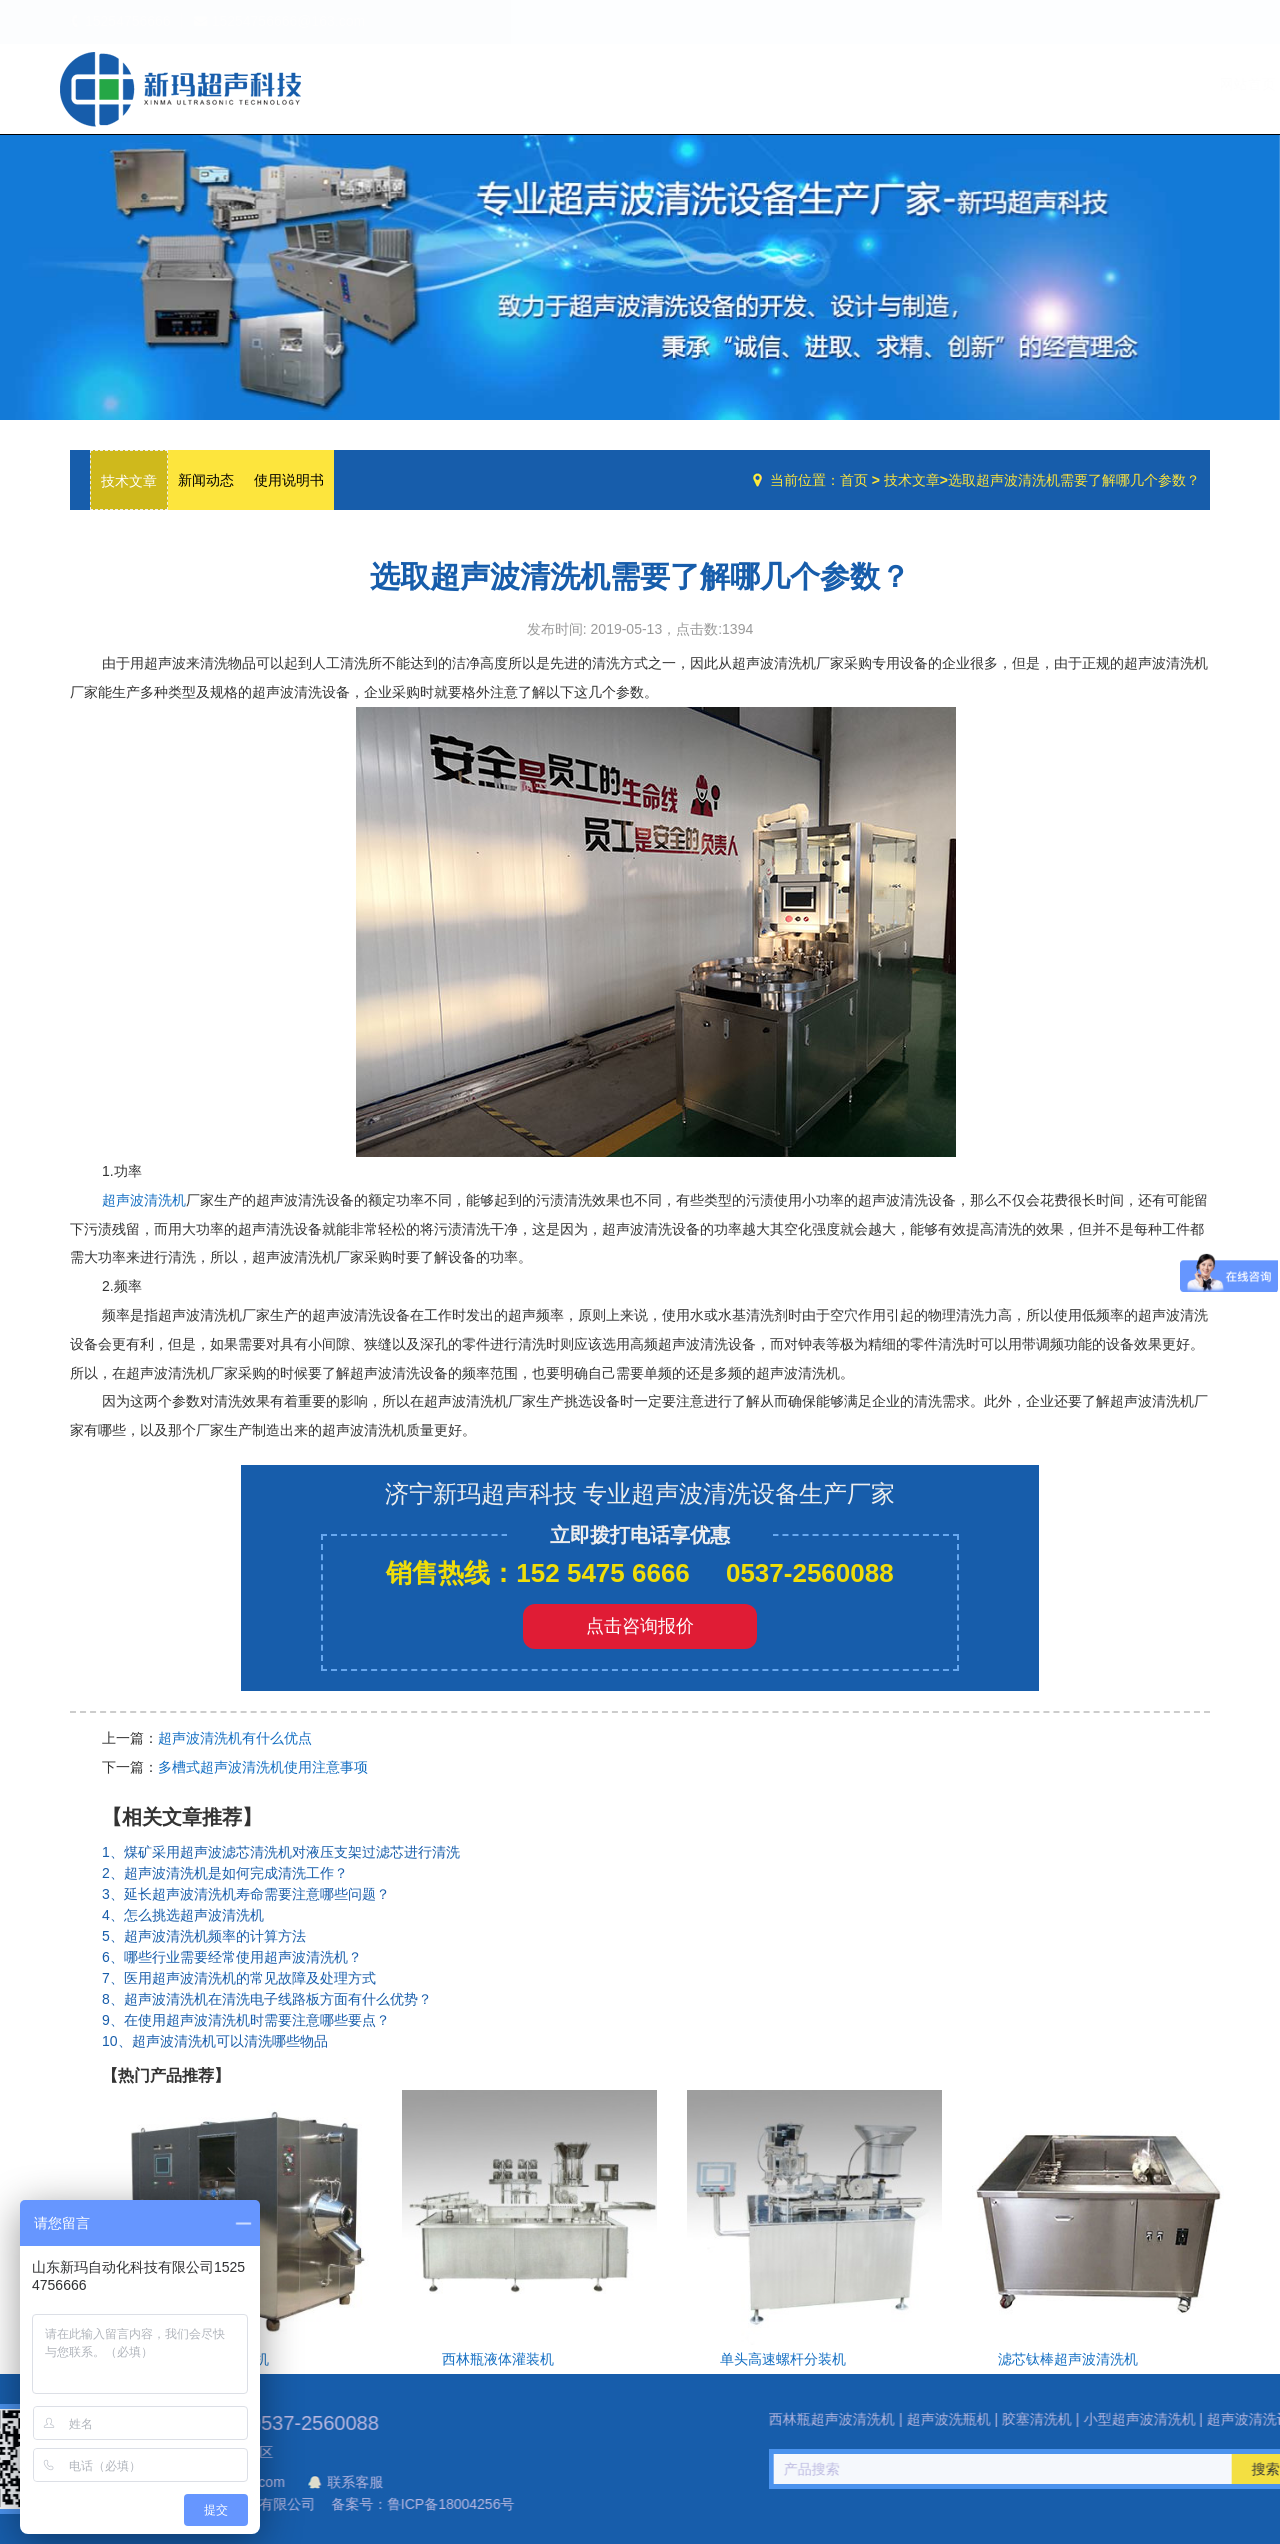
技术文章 (1087, 84)
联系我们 (1169, 84)
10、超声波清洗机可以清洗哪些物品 (215, 2041)
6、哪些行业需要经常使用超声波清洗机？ (232, 1957)
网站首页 (831, 84)
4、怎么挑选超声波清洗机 (183, 1915)
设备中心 (1000, 84)
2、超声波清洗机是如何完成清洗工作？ (225, 1873)
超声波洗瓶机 (180, 89)
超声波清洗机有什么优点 (235, 1738)
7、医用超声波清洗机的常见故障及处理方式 (239, 1978)
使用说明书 (289, 480)
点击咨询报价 (640, 1626)
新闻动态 (206, 480)
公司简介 (913, 84)
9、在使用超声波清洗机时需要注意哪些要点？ (246, 2020)
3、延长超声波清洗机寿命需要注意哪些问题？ (246, 1894)
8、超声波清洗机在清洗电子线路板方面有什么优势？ (267, 1999)
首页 (854, 480)
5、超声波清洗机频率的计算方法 (204, 1936)
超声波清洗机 (144, 1200)
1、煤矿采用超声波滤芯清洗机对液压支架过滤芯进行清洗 (281, 1852)
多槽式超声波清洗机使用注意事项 (263, 1767)
